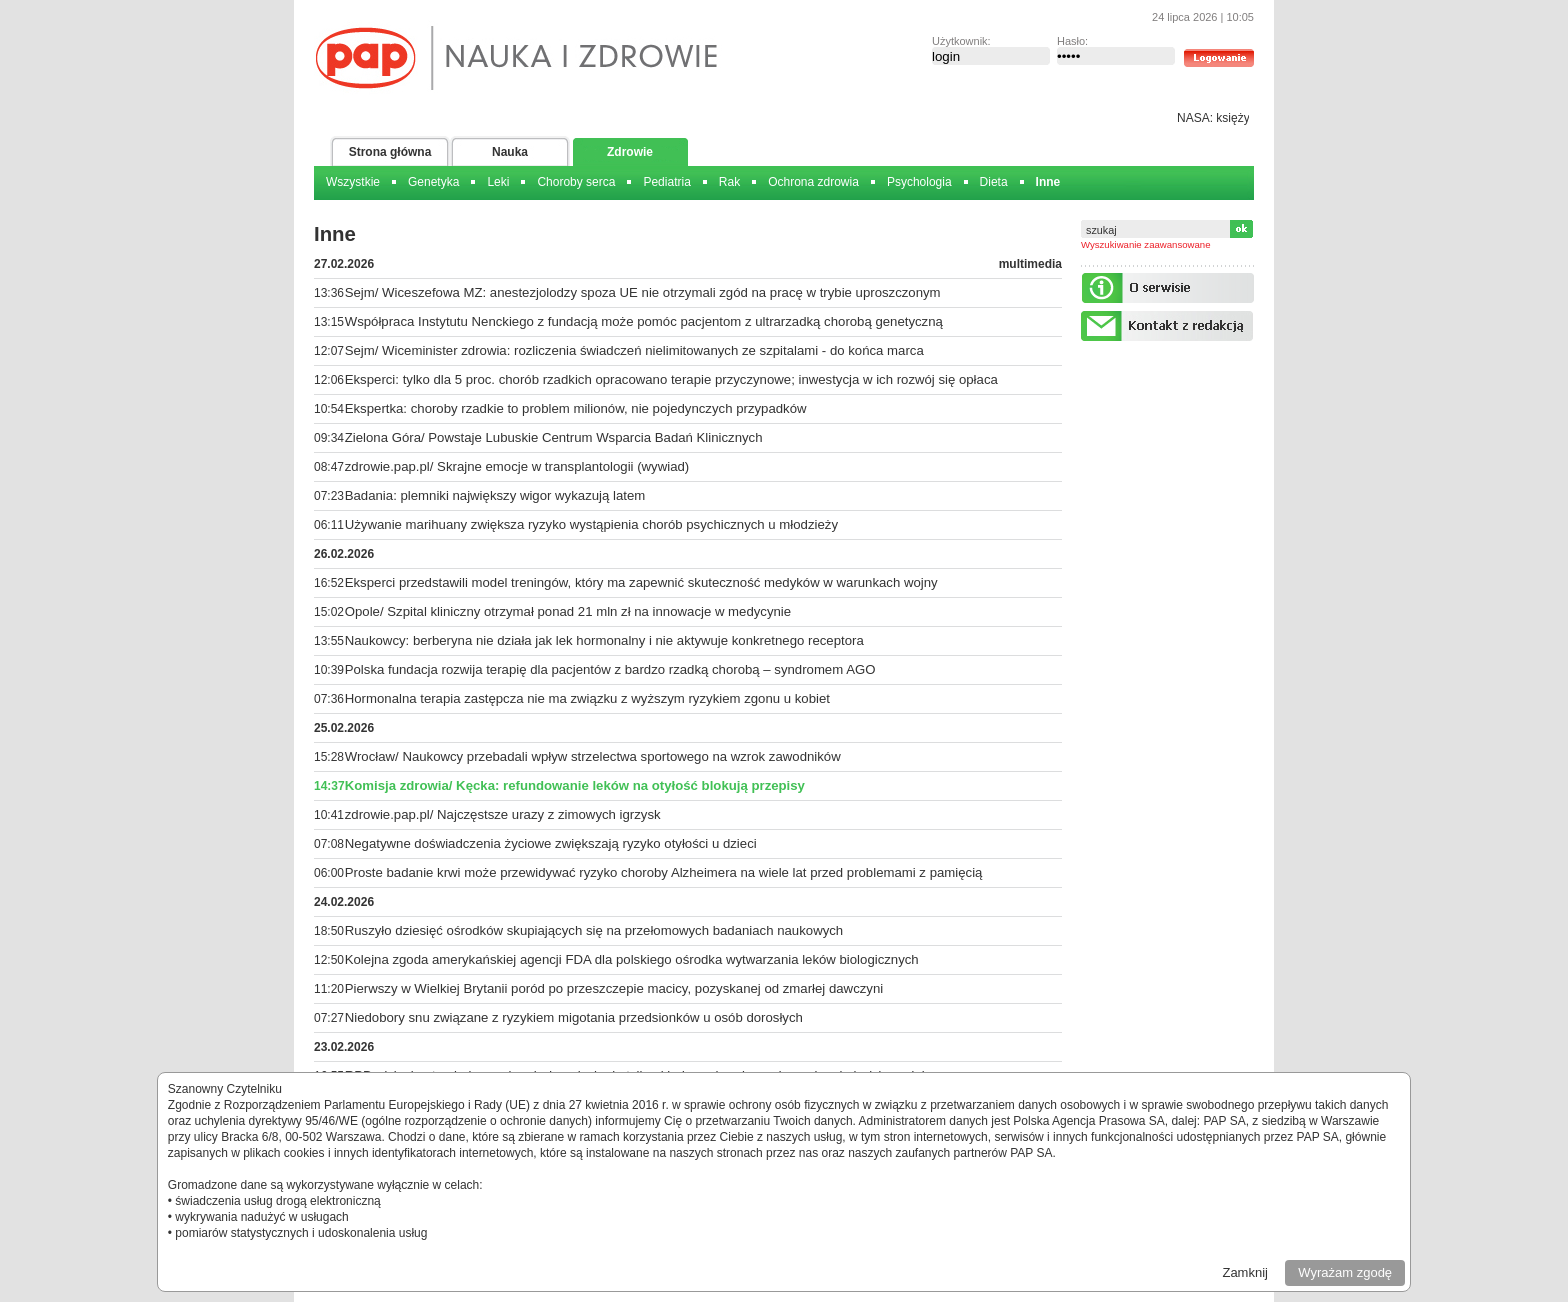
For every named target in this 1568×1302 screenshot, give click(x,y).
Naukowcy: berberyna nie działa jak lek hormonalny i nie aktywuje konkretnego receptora (604, 640)
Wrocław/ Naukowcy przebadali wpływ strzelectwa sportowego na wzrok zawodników (593, 756)
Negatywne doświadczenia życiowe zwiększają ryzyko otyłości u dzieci (551, 843)
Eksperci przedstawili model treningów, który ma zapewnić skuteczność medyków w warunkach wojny (641, 582)
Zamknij (1245, 1272)
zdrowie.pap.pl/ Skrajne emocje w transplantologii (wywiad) (517, 466)
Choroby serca (576, 182)
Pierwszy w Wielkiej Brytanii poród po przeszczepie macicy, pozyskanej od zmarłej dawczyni (614, 988)
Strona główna (390, 152)
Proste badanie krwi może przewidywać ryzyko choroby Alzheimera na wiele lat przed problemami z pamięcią (664, 872)
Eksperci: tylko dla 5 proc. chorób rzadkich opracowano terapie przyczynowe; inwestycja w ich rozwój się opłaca (671, 379)
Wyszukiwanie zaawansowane (1146, 244)
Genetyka (433, 182)
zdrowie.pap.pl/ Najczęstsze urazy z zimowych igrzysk (503, 814)
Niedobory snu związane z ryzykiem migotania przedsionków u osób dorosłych (574, 1017)
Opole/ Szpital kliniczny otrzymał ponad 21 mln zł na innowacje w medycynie (568, 611)
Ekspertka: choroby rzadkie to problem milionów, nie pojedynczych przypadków (576, 408)
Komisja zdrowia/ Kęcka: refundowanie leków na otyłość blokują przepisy (575, 785)
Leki (498, 182)
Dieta (994, 182)
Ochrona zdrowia (813, 182)
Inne (1048, 182)
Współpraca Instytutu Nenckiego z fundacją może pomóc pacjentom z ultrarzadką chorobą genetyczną (644, 321)
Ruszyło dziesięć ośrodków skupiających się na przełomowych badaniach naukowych (594, 930)
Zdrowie (630, 152)
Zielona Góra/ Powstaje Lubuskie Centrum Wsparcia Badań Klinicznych (554, 437)
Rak (729, 182)
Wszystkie (353, 182)
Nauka (510, 152)
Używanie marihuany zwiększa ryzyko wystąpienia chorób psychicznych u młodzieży (591, 524)
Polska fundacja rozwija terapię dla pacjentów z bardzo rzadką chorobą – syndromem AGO (610, 669)
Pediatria (666, 182)
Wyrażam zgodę (1345, 1272)
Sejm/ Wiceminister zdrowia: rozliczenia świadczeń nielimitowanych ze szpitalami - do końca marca (634, 350)
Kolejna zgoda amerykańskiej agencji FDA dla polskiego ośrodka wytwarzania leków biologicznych (632, 959)
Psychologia (919, 182)
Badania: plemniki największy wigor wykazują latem (495, 495)
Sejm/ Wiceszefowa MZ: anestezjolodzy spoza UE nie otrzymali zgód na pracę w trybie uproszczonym (643, 292)
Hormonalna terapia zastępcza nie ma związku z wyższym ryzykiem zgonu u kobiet (587, 698)
